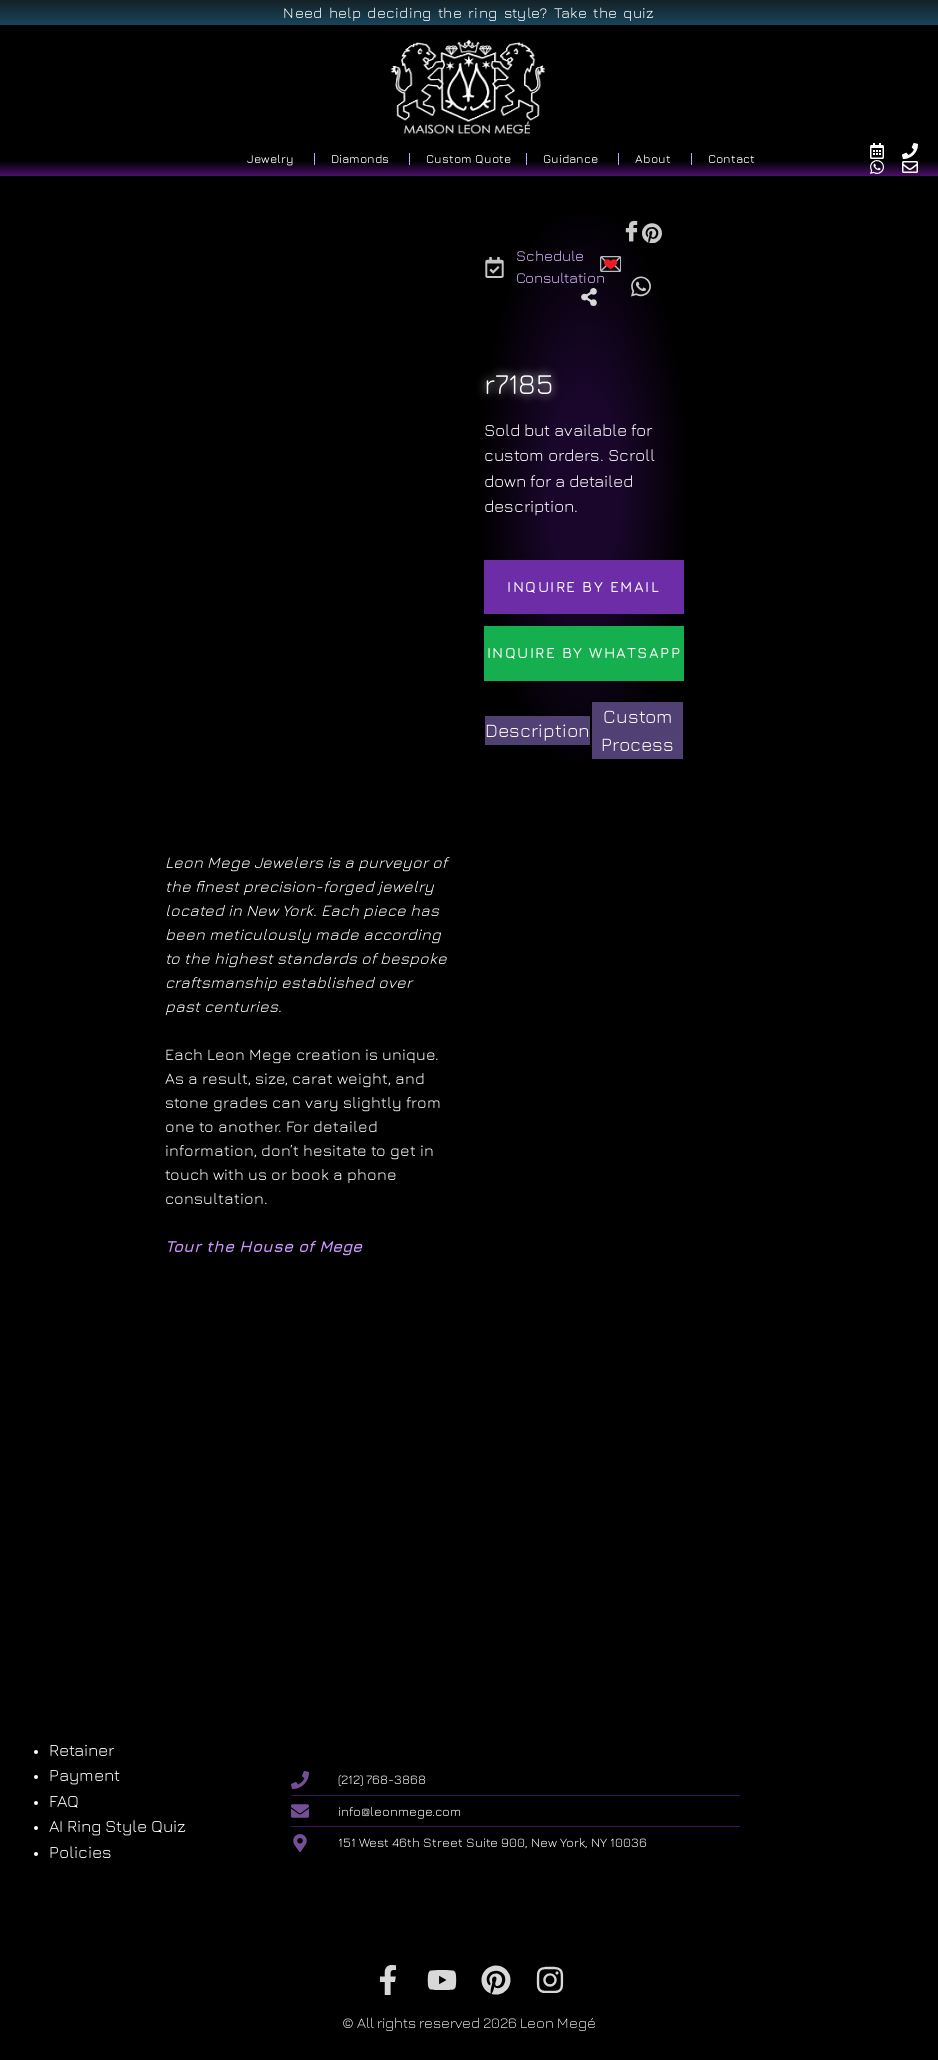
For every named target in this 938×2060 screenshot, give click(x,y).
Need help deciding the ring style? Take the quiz (468, 12)
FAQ (64, 1801)
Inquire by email (583, 586)
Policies (80, 1852)
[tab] (537, 730)
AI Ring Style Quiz (117, 1826)
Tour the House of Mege (263, 1246)
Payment (84, 1775)
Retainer (81, 1750)
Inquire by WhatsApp (584, 652)
